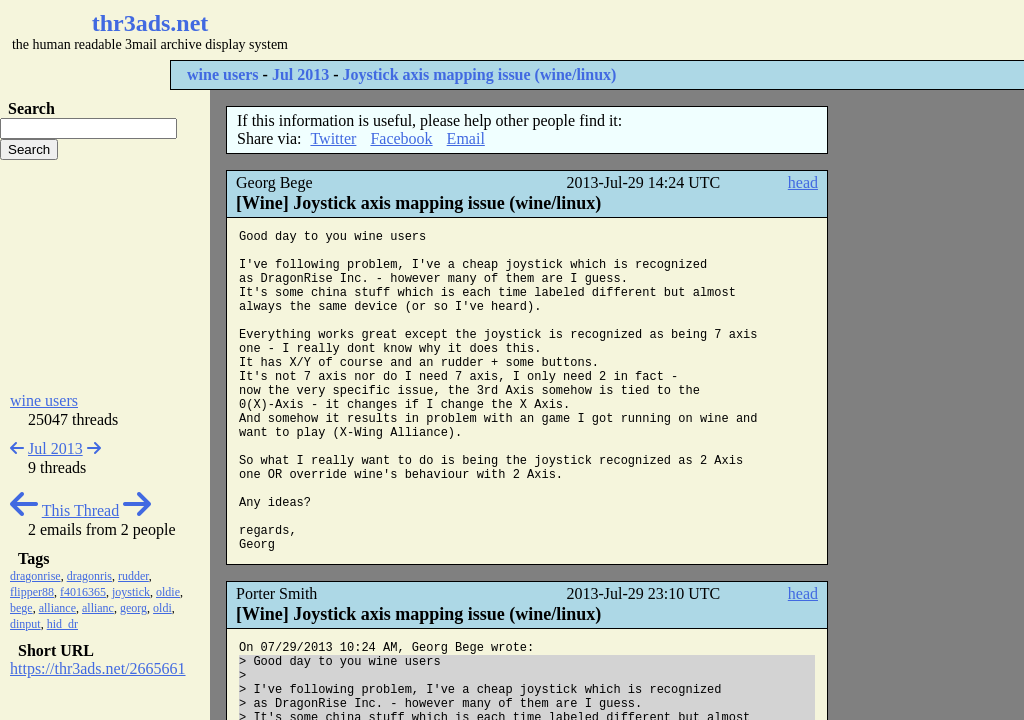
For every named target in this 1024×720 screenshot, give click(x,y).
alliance (57, 608)
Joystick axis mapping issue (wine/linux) (480, 74)
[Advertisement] (596, 30)
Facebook (401, 138)
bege (21, 608)
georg (133, 608)
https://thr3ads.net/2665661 (98, 668)
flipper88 (32, 592)
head (803, 182)
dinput (25, 624)
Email (466, 138)
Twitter (333, 138)
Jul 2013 (300, 74)
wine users (223, 74)
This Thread (80, 510)
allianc (98, 608)
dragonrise (35, 576)
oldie (168, 592)
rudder (133, 576)
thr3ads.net (150, 23)
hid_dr (62, 624)
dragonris (89, 576)
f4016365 (83, 592)
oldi (162, 608)
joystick (131, 592)
